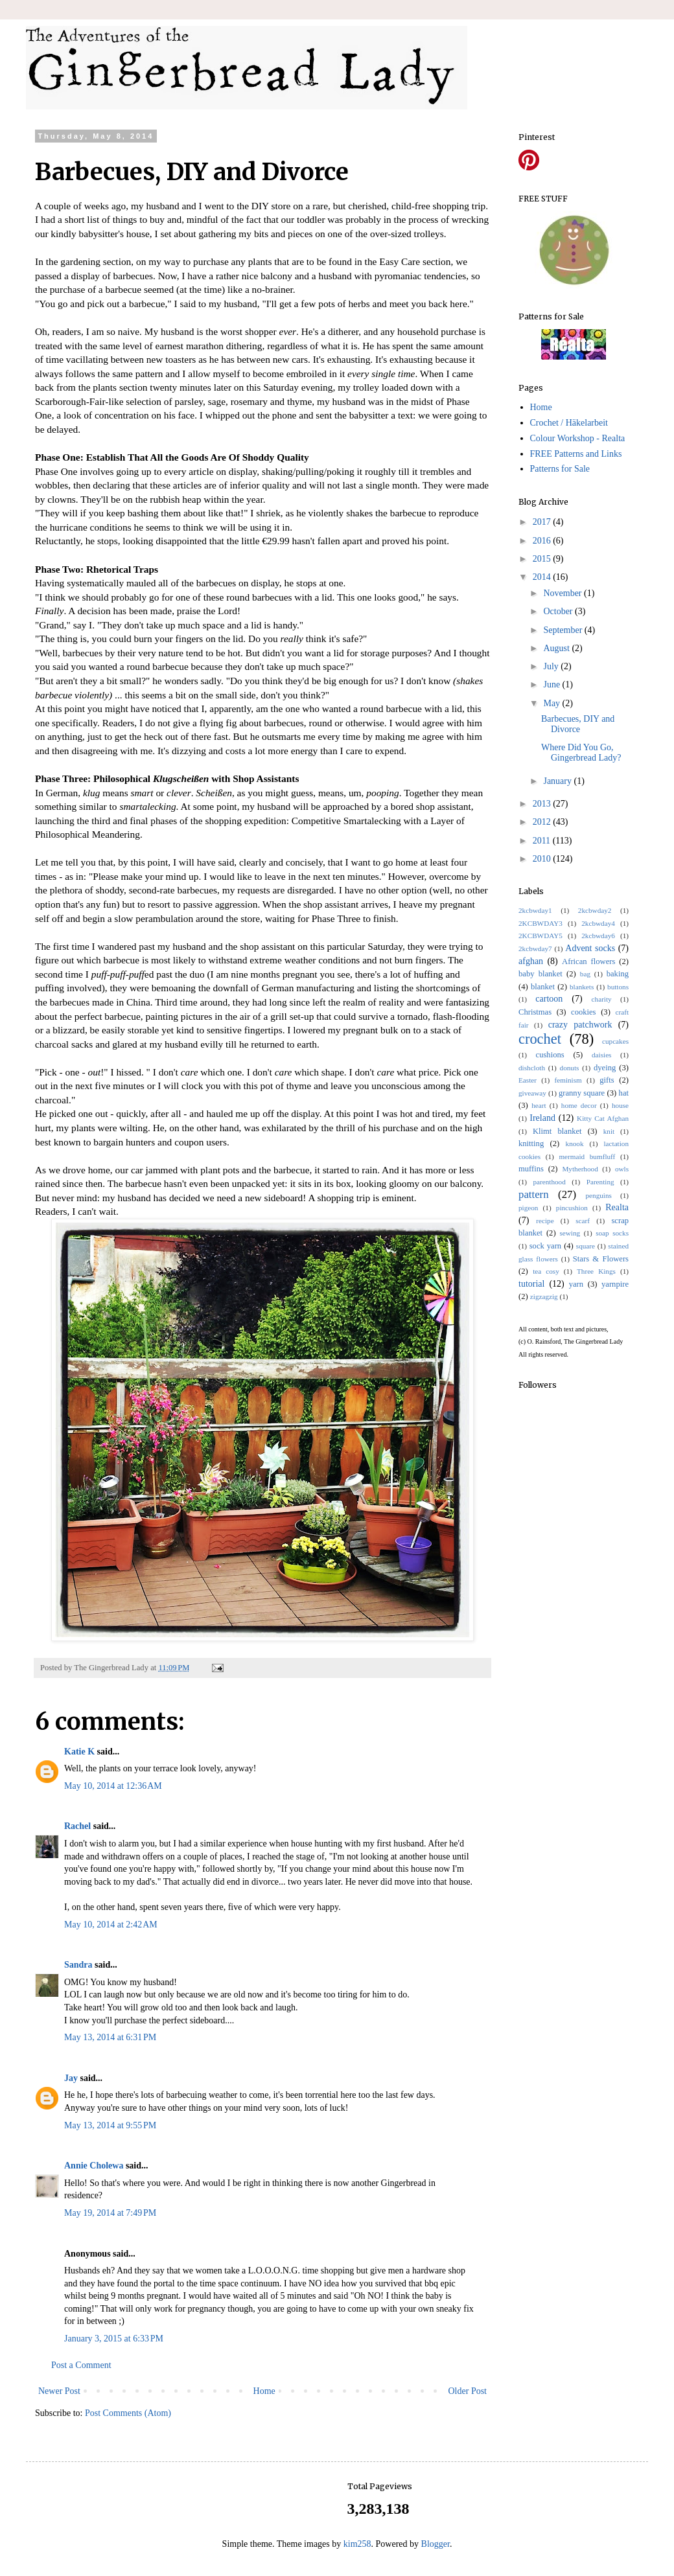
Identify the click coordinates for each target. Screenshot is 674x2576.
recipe (544, 1221)
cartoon (549, 999)
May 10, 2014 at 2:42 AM (110, 1924)
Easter (527, 1080)
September (563, 630)
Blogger (435, 2544)
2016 (543, 541)
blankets (582, 987)
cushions (550, 1054)
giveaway (532, 1093)
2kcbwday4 (598, 923)
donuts (569, 1068)
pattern (533, 1194)
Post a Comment (81, 2365)
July (552, 666)
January (558, 781)
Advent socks (590, 948)
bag (585, 974)
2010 (543, 859)
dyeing (605, 1067)
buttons (618, 987)
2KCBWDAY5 (540, 935)
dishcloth (531, 1068)
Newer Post (59, 2391)
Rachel (77, 1826)
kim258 (357, 2544)
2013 (543, 804)
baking (618, 973)
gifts (606, 1080)
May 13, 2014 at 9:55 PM (110, 2125)
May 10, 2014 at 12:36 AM (113, 1786)
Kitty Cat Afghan (603, 1118)
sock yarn (545, 1245)
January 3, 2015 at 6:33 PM (113, 2338)
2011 (543, 840)
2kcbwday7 (535, 948)
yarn (576, 1284)
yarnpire (615, 1284)
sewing (569, 1233)
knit (608, 1131)
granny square (582, 1093)
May (552, 703)
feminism (568, 1080)
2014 (543, 577)
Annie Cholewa (93, 2165)
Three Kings (596, 1271)
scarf (582, 1221)
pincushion (572, 1208)
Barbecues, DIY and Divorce (577, 724)
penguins (599, 1195)
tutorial (531, 1284)
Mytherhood (580, 1169)
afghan (530, 961)
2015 (543, 559)
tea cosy (546, 1271)
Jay (71, 2078)
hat (624, 1093)
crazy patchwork (580, 1024)
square (585, 1246)
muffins (531, 1168)
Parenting (600, 1182)
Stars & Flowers (601, 1258)
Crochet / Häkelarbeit (569, 423)
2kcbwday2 (595, 910)
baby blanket (540, 973)
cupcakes (615, 1041)
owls (622, 1169)
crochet (539, 1039)
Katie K (79, 1751)
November (563, 593)
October (559, 611)
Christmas (535, 1012)
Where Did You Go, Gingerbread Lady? (581, 752)
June (552, 684)
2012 (543, 822)
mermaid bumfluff (587, 1156)
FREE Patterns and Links (576, 454)
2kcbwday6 (598, 935)
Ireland (542, 1118)
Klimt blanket (557, 1131)
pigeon (528, 1208)
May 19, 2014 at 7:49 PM (110, 2213)
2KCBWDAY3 (540, 923)
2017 (543, 522)
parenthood (549, 1182)
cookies (583, 1012)
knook (575, 1143)
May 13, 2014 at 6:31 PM (110, 2037)
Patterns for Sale (560, 469)
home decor (579, 1105)
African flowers (588, 961)
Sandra (78, 1965)
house (620, 1105)
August (557, 648)
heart (538, 1105)
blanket (543, 986)
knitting (531, 1143)
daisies (601, 1055)
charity (602, 999)
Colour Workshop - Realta (577, 438)
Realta (617, 1207)
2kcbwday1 (535, 910)
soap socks (612, 1233)
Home (264, 2391)
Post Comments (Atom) (128, 2413)
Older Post (467, 2391)
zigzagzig (544, 1296)
